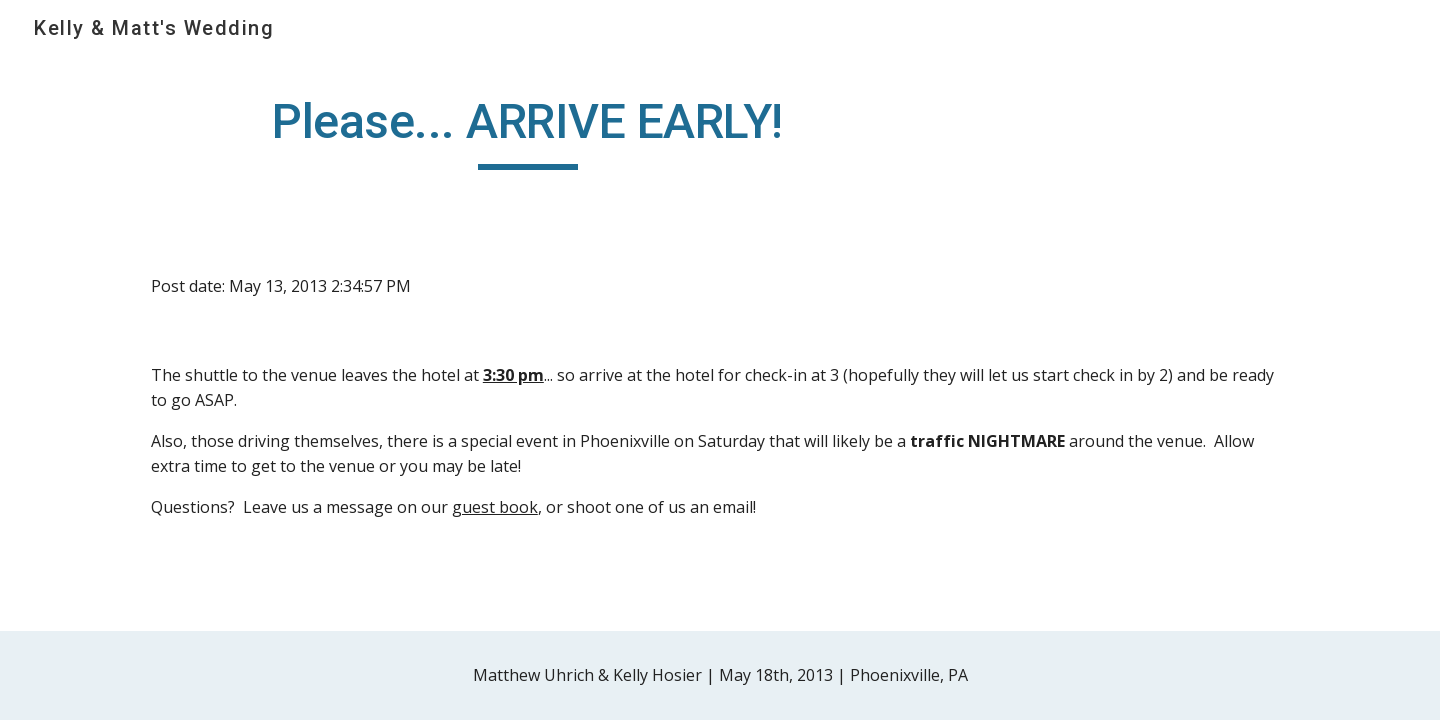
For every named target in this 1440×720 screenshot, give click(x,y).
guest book (495, 507)
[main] (528, 131)
